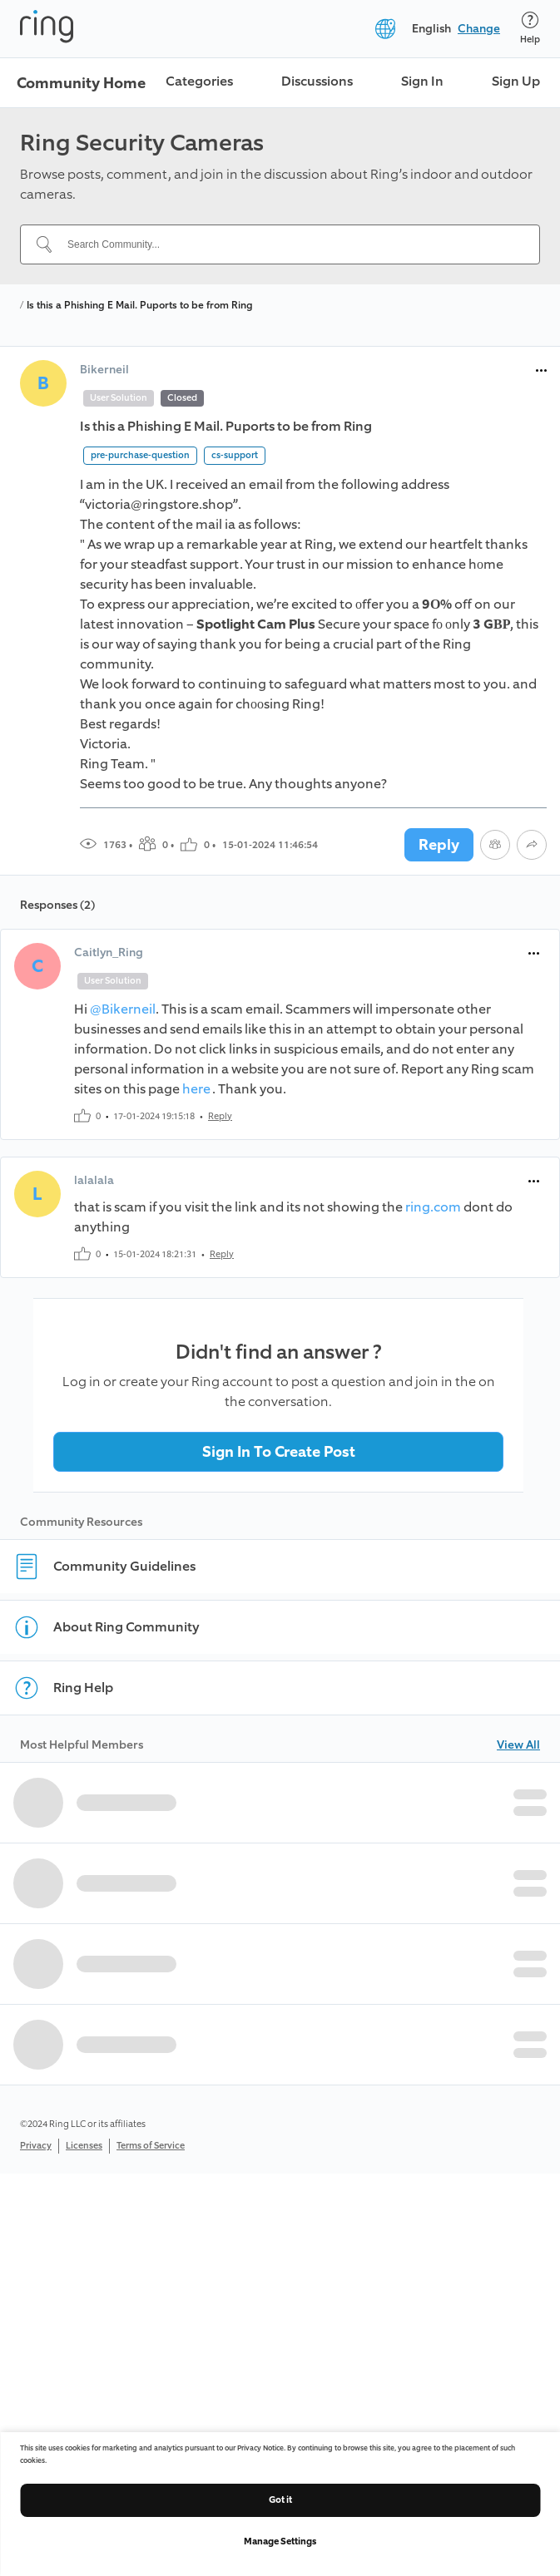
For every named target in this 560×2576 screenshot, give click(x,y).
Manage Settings (280, 2541)
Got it (280, 2500)
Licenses (84, 2145)
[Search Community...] (290, 244)
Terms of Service (150, 2145)
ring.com (433, 1207)
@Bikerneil (123, 1009)
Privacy (36, 2145)
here (197, 1089)
